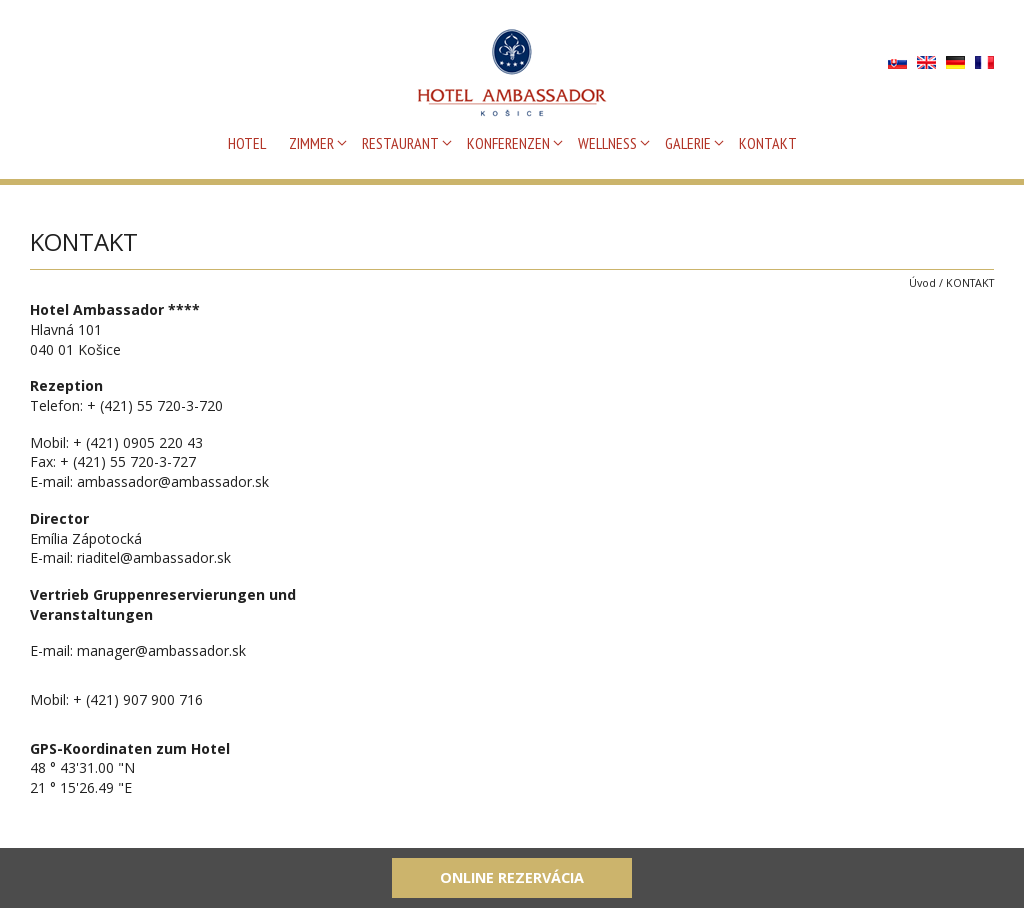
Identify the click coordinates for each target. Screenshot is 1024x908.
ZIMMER (311, 143)
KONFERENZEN (508, 143)
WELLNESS (607, 143)
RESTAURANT (400, 143)
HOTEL (247, 143)
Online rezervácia (512, 877)
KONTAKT (768, 143)
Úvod (922, 282)
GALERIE (688, 143)
